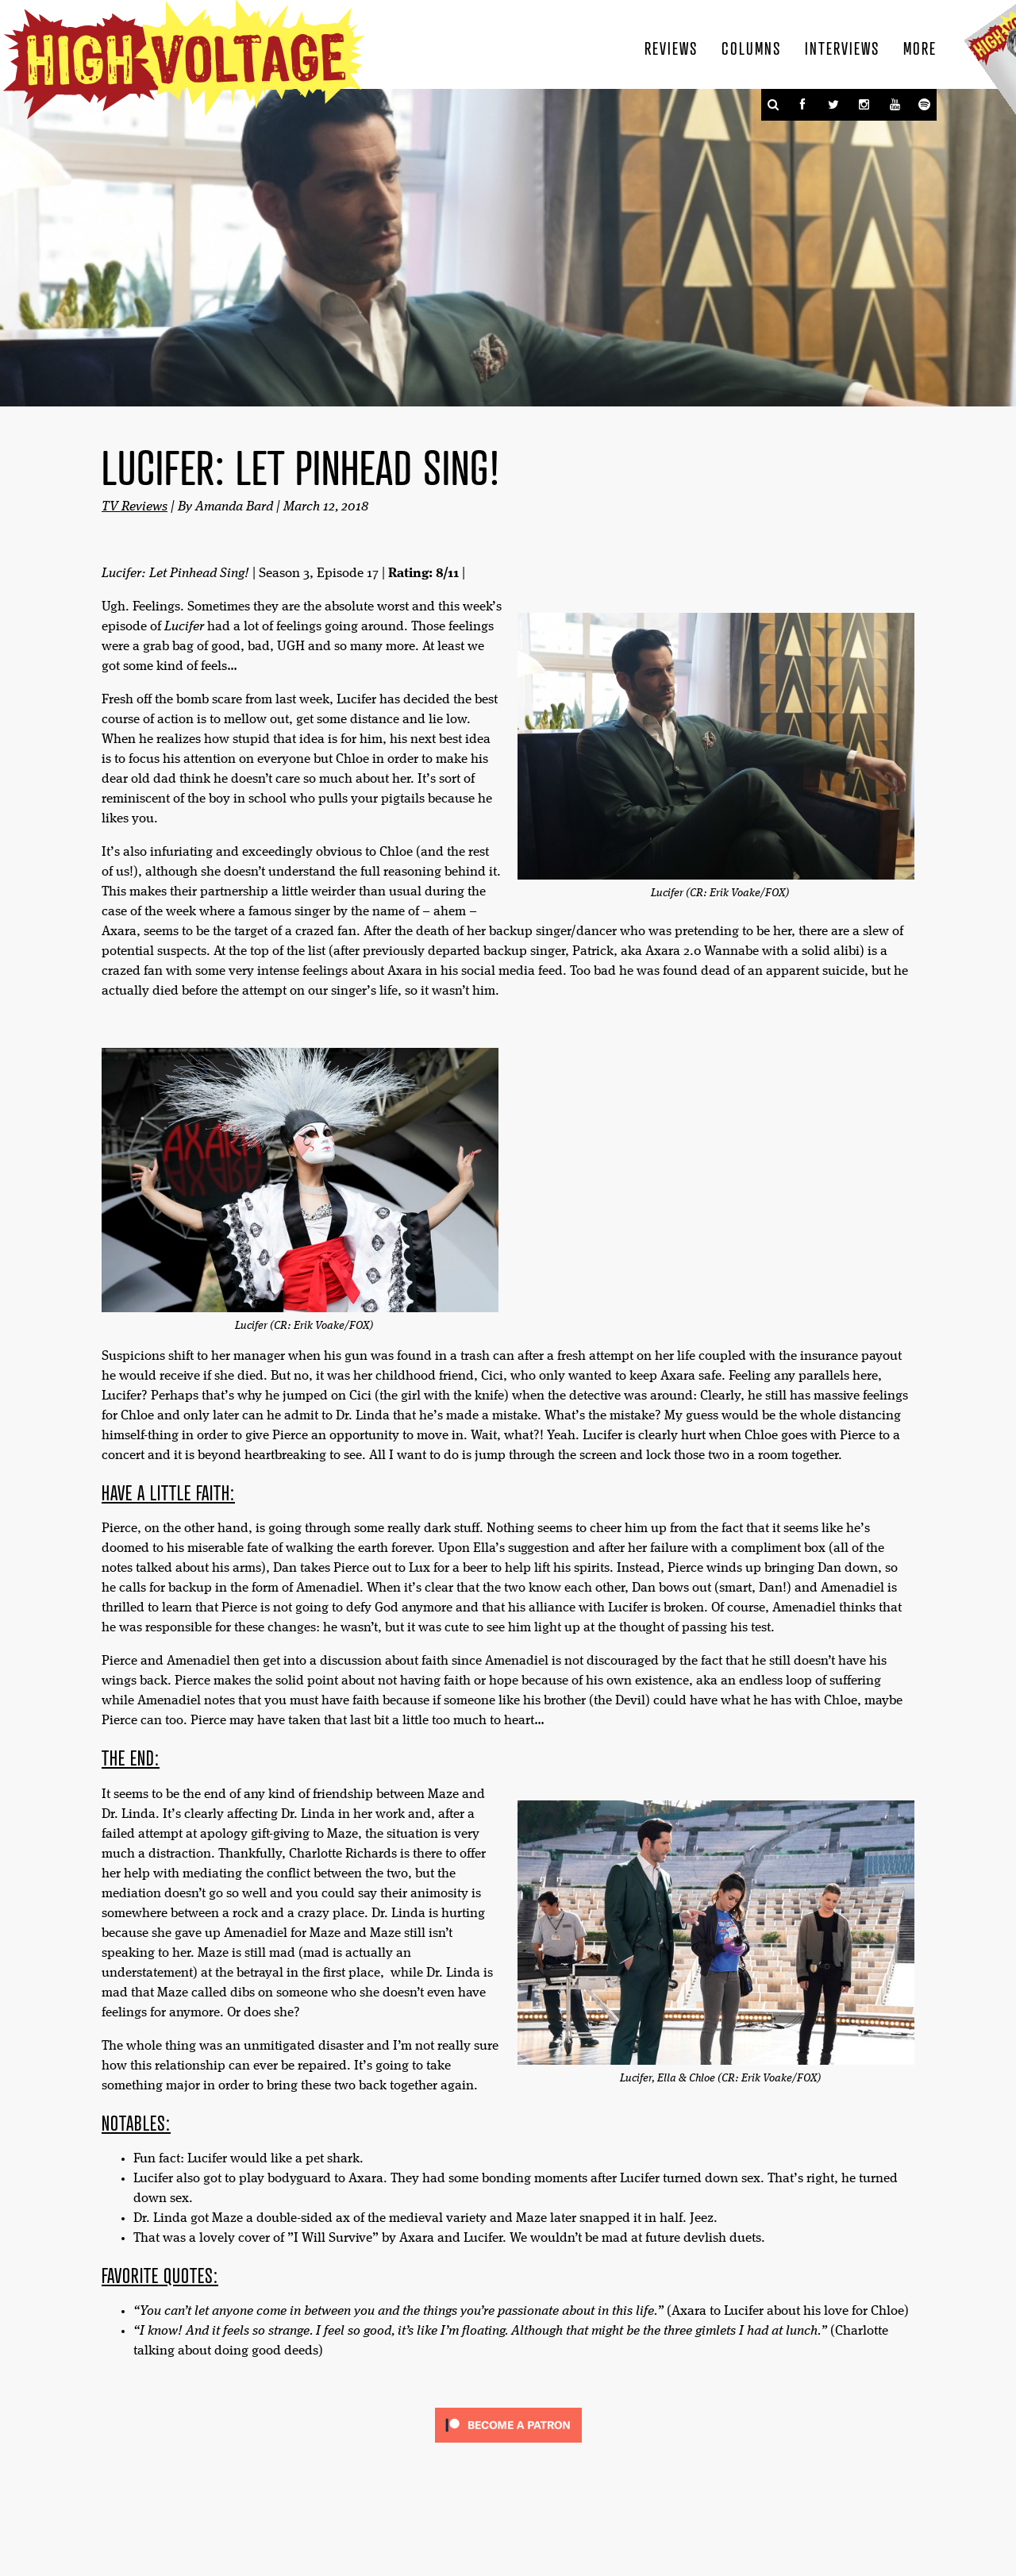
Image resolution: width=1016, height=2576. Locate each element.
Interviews (842, 48)
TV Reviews (134, 507)
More (920, 48)
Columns (751, 48)
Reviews (671, 48)
